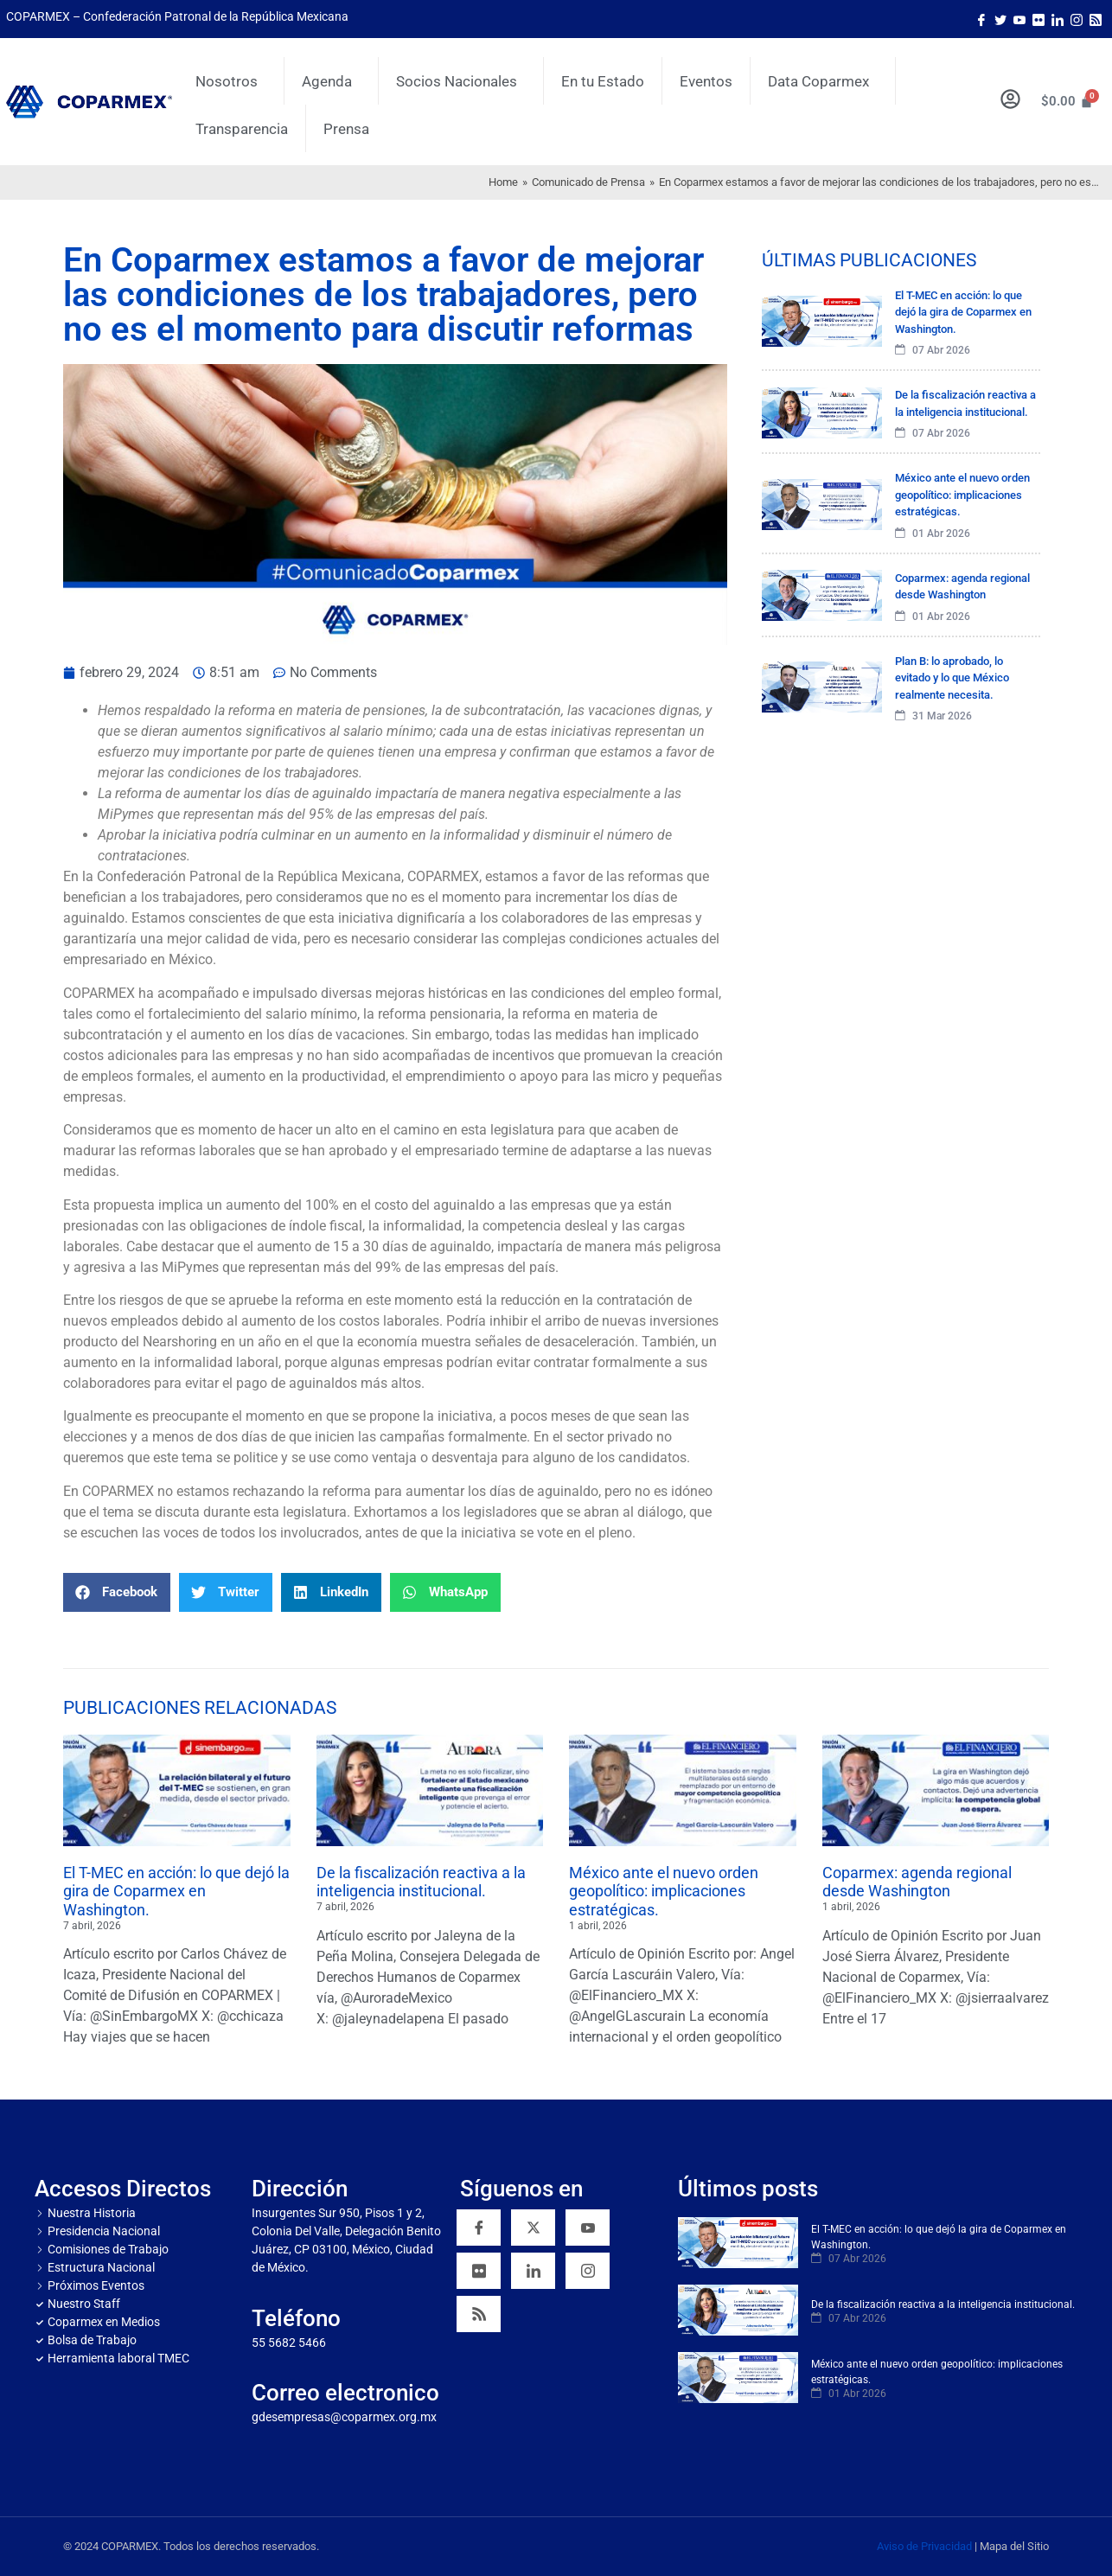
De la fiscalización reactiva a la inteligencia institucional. (421, 1882)
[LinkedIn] (1057, 19)
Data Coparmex (823, 81)
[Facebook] (981, 19)
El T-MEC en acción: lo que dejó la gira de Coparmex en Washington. (176, 1891)
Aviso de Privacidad (924, 2546)
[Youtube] (1019, 19)
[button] (116, 1592)
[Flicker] (1038, 19)
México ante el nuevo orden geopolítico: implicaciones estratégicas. (663, 1891)
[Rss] (1095, 19)
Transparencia (241, 128)
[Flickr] (479, 2271)
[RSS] (479, 2314)
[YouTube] (588, 2227)
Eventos (706, 81)
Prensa (346, 128)
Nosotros (230, 81)
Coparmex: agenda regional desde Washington (917, 1882)
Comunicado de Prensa (588, 182)
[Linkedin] (533, 2271)
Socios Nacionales (461, 81)
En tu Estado (602, 81)
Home (503, 182)
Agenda (331, 81)
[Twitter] (1000, 19)
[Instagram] (1076, 19)
